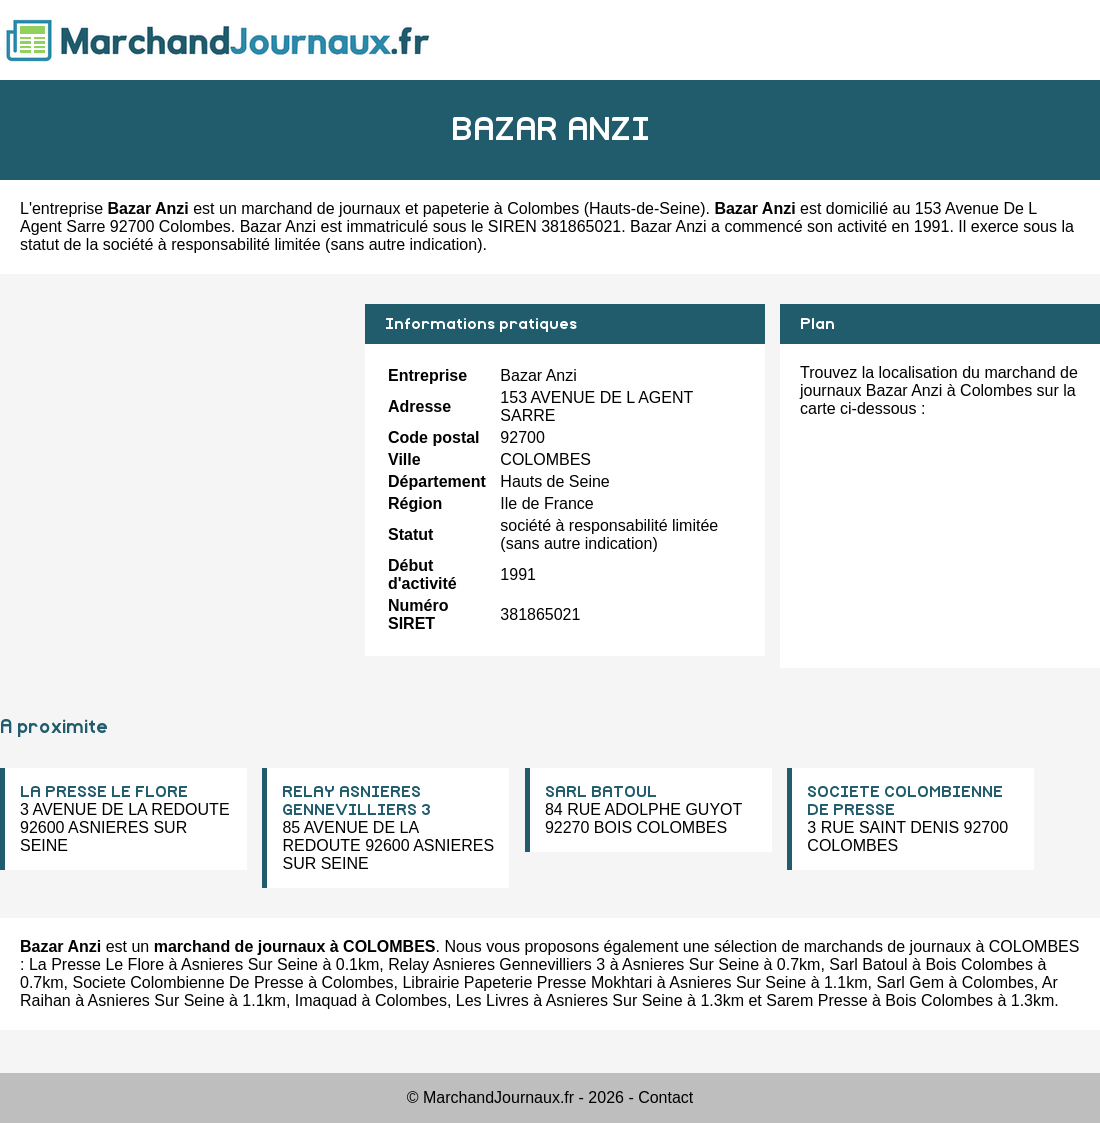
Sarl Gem (910, 982)
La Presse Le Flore (96, 964)
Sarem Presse (816, 1000)
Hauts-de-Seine (644, 208)
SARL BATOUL (601, 792)
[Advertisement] (175, 444)
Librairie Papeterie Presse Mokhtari (527, 982)
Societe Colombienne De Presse (187, 982)
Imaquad (326, 1000)
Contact (665, 1097)
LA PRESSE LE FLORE (104, 792)
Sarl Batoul (868, 964)
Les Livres (492, 1000)
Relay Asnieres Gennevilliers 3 (496, 964)
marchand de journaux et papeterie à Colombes (410, 208)
